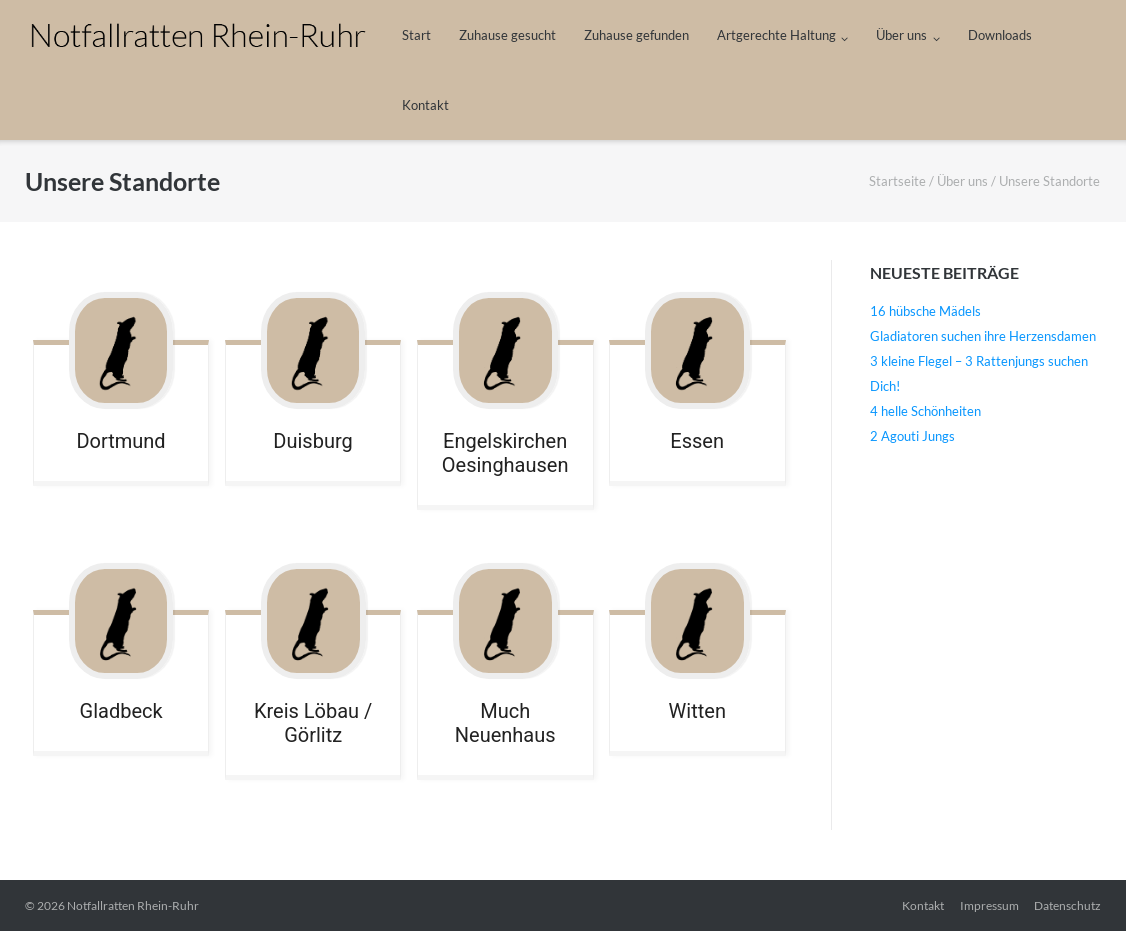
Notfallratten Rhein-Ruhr (133, 905)
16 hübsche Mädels (925, 311)
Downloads (1000, 35)
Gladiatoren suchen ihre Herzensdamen (983, 336)
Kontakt (425, 105)
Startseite (897, 181)
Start (416, 35)
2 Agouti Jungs (912, 436)
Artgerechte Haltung (776, 35)
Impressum (989, 905)
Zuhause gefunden (636, 35)
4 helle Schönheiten (925, 411)
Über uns (901, 35)
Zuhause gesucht (507, 35)
